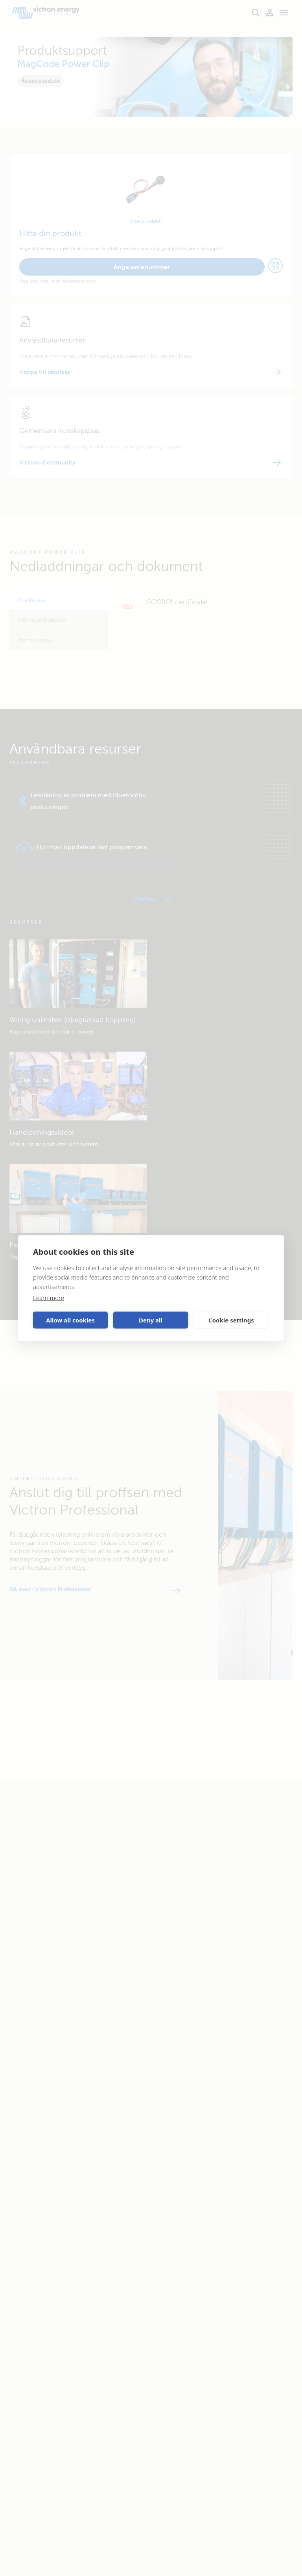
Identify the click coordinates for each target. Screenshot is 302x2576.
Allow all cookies (70, 1320)
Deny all (150, 1320)
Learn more (48, 1297)
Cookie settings (231, 1320)
